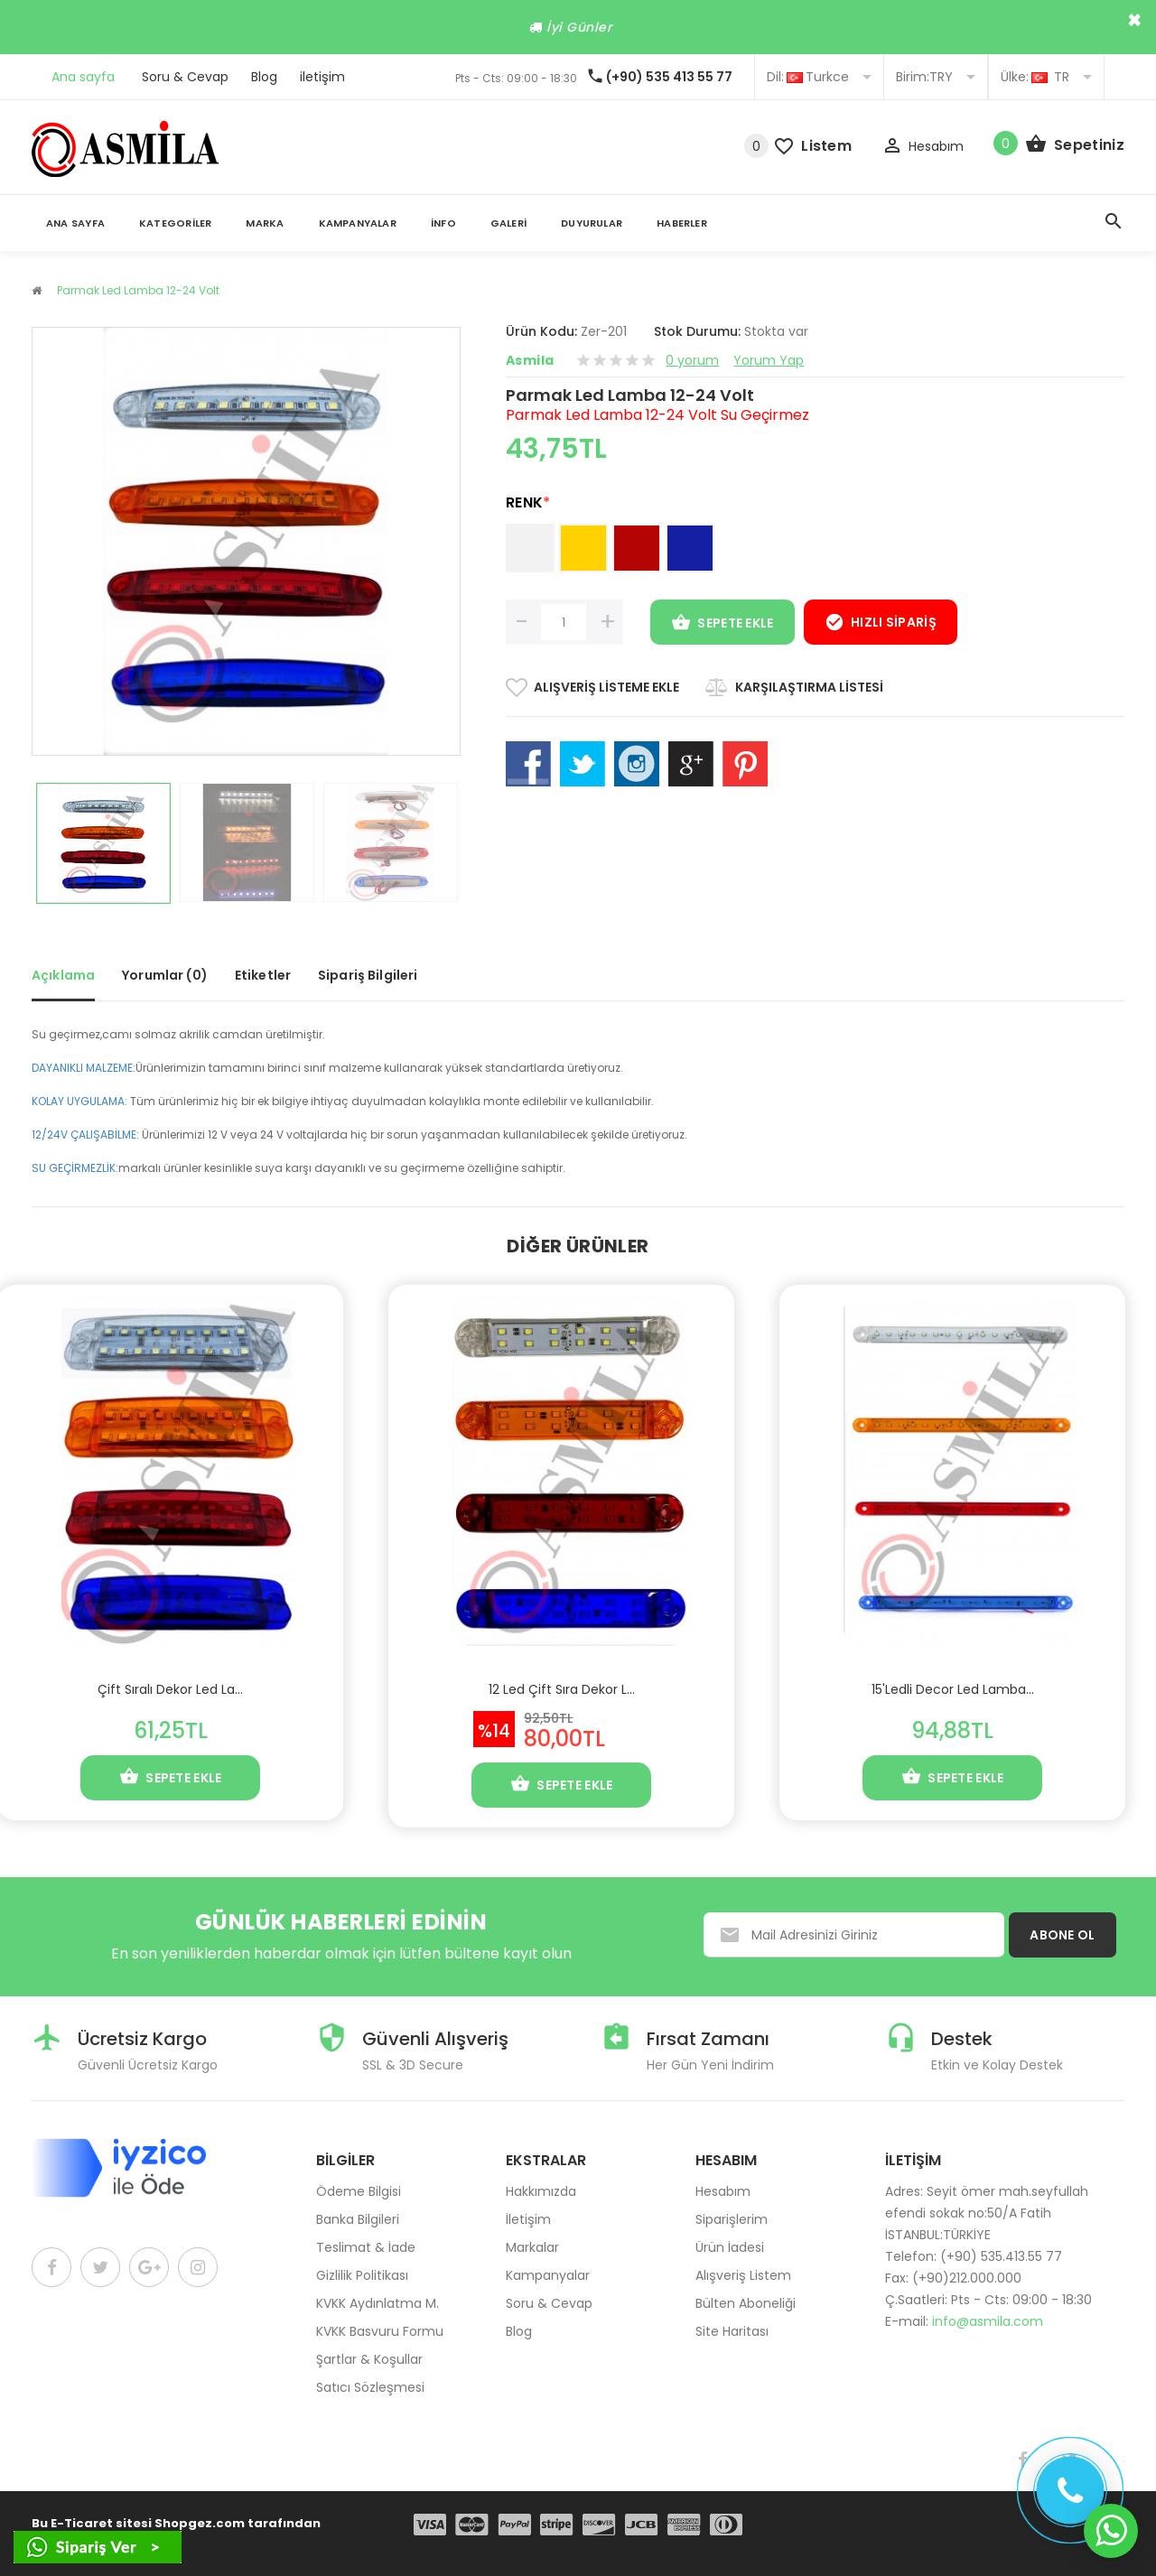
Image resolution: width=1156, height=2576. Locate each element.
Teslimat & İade (365, 2247)
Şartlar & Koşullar (369, 2359)
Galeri (508, 223)
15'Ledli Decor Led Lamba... (953, 1689)
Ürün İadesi (729, 2247)
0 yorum (692, 360)
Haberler (682, 223)
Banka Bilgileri (357, 2219)
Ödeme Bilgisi (358, 2191)
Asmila (530, 360)
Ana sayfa (83, 77)
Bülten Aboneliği (745, 2303)
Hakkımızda (541, 2191)
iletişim (322, 77)
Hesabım (722, 2191)
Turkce (819, 77)
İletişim (528, 2219)
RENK (528, 502)
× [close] (1134, 20)
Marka (265, 223)
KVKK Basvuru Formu (379, 2331)
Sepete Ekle (722, 624)
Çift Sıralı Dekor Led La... (170, 1689)
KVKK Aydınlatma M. (377, 2303)
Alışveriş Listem (743, 2275)
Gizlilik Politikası (362, 2275)
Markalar (532, 2247)
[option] (103, 843)
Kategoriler (175, 223)
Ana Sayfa (75, 223)
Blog (264, 77)
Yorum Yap (768, 360)
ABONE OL (1062, 1935)
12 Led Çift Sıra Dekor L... (562, 1689)
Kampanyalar (357, 223)
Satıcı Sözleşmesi (370, 2387)
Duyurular (591, 223)
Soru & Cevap (185, 77)
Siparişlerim (731, 2219)
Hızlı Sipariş (881, 624)
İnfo (443, 223)
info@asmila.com (987, 2321)
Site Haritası (732, 2331)
